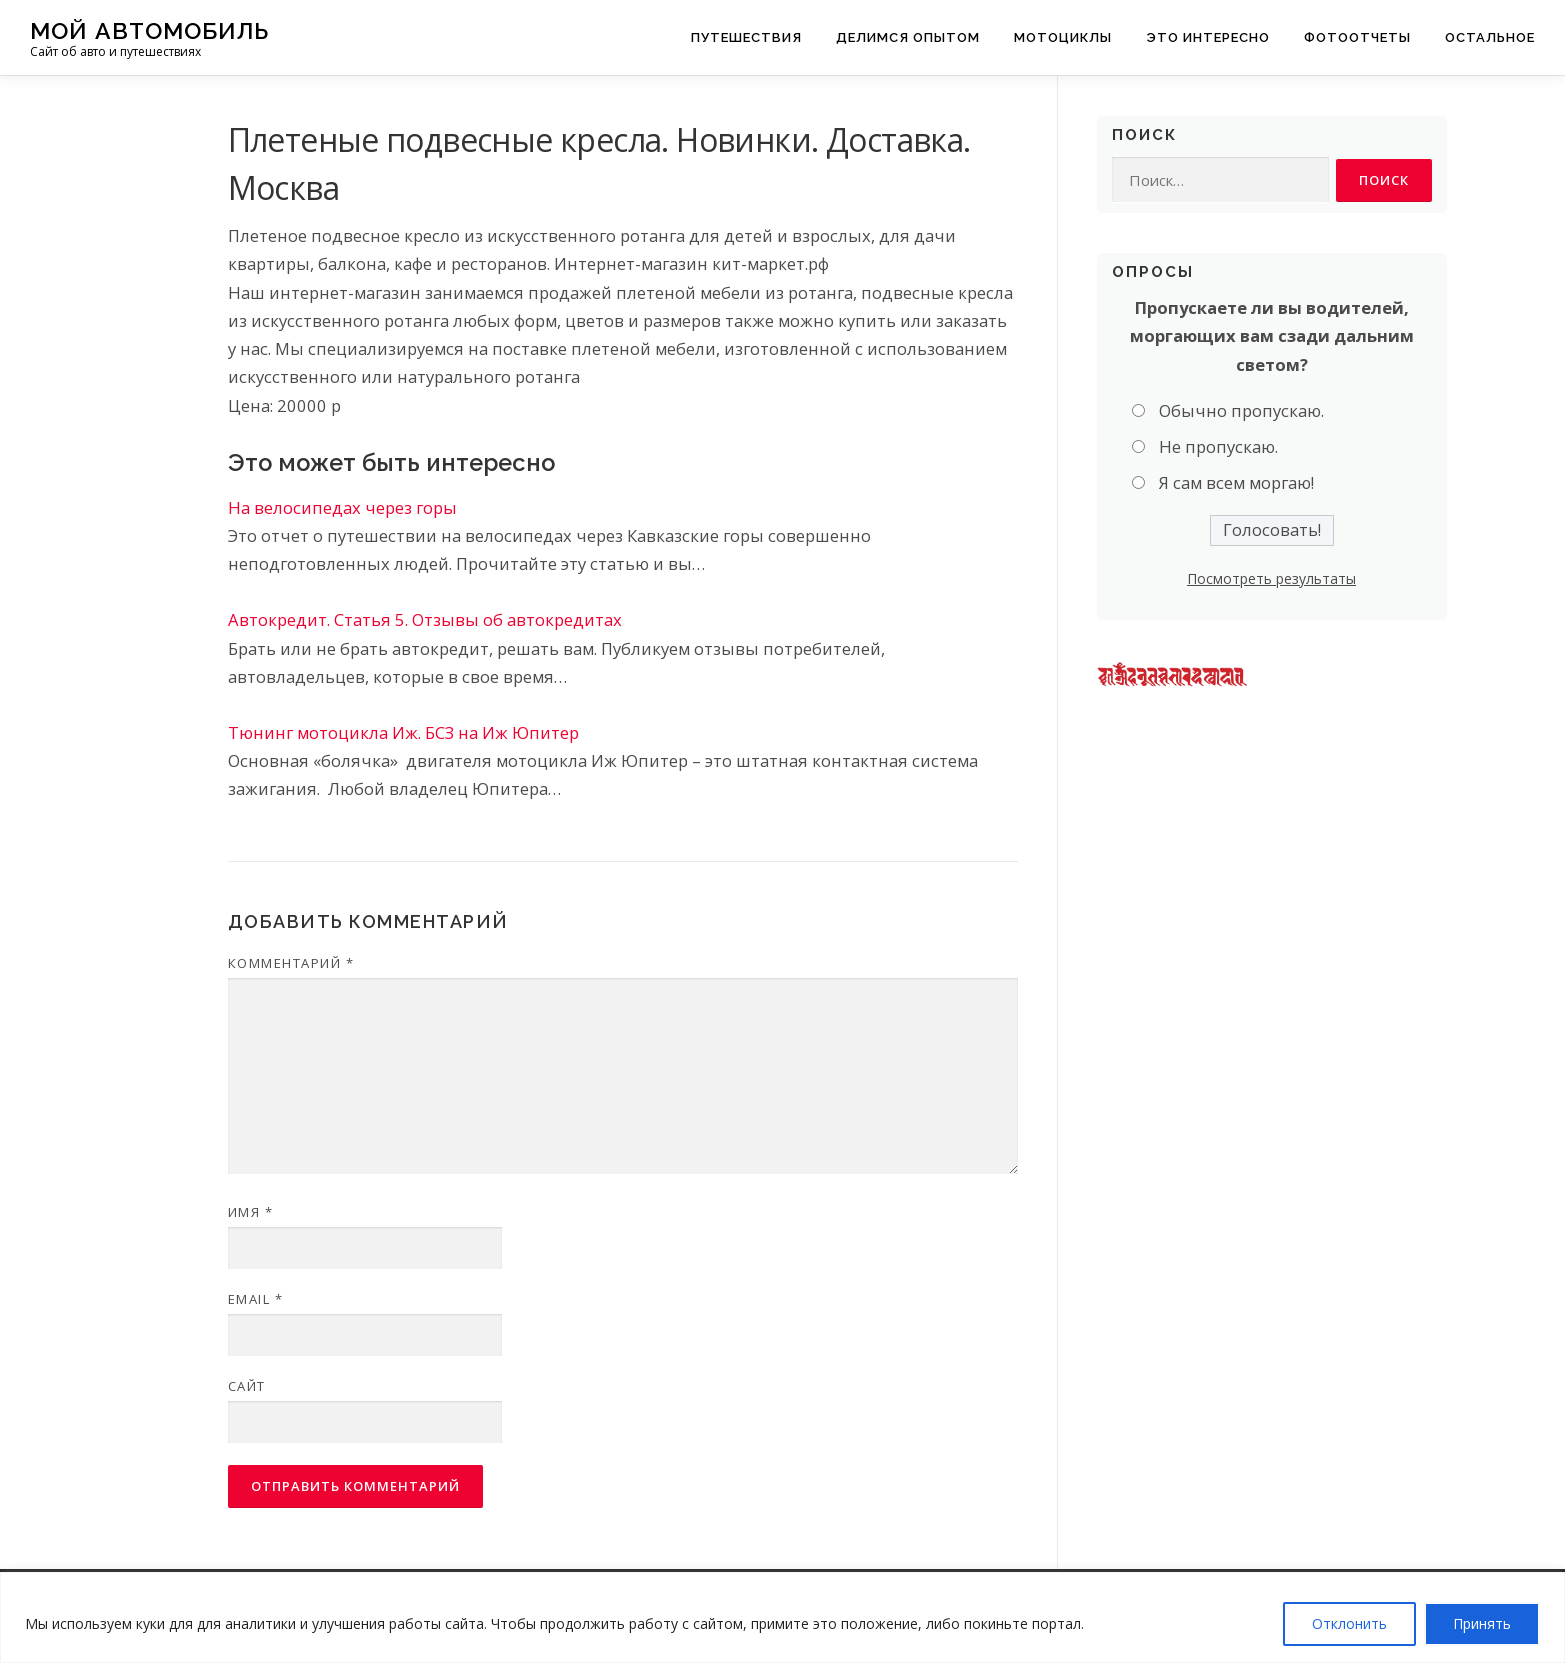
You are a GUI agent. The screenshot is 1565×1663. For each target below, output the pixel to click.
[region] (782, 1617)
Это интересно (1208, 37)
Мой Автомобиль (149, 30)
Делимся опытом (908, 37)
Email (256, 1299)
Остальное (1490, 37)
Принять (1482, 1623)
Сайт (247, 1386)
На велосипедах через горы (342, 507)
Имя (251, 1212)
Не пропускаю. (1218, 447)
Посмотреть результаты (1271, 578)
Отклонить (1349, 1623)
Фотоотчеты (1357, 37)
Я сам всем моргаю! (1236, 483)
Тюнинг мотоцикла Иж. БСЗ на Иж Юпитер (403, 732)
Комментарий (291, 963)
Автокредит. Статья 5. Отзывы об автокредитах (425, 619)
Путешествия (746, 37)
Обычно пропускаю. (1241, 410)
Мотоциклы (1063, 37)
